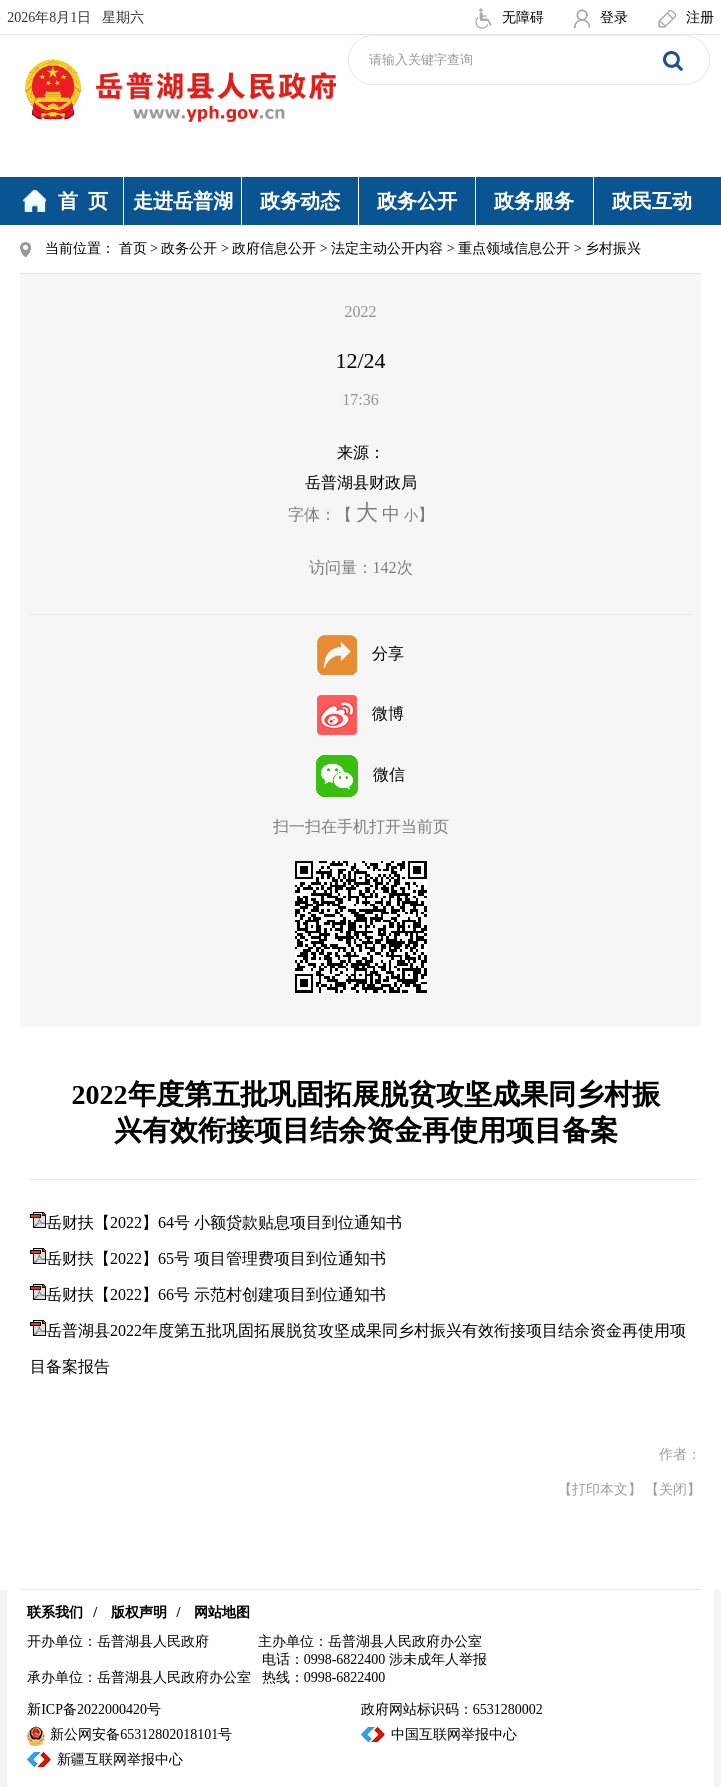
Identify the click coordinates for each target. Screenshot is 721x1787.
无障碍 (509, 17)
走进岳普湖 (183, 201)
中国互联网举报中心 (454, 1734)
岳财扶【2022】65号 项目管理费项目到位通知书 (216, 1258)
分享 (360, 653)
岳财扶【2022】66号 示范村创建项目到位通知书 (216, 1294)
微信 (360, 774)
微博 (360, 713)
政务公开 (417, 201)
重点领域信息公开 (514, 248)
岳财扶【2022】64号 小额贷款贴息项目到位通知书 (224, 1222)
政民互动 (652, 201)
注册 (686, 17)
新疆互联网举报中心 (120, 1759)
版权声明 (139, 1612)
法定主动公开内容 (387, 248)
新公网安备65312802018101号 (129, 1734)
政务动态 (300, 201)
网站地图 (222, 1612)
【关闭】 (673, 1489)
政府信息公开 (274, 248)
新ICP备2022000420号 (94, 1709)
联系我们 (55, 1612)
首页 (133, 248)
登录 (601, 17)
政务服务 (534, 201)
